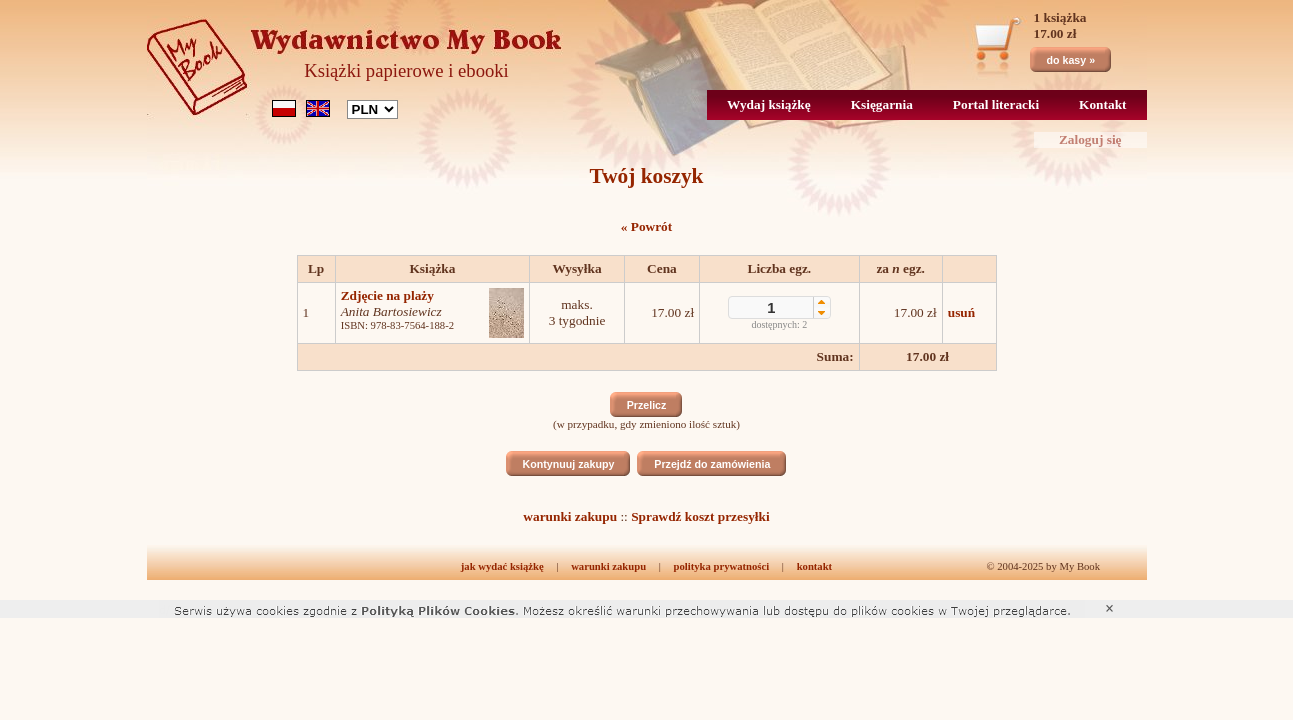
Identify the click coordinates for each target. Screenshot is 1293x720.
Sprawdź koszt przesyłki (700, 516)
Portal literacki (996, 104)
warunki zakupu (570, 516)
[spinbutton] (771, 308)
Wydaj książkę (769, 104)
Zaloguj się (1090, 139)
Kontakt (1102, 104)
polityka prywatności (722, 566)
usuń (961, 312)
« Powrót (646, 226)
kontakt (815, 566)
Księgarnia (882, 104)
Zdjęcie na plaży (387, 295)
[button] (821, 302)
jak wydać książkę (502, 566)
